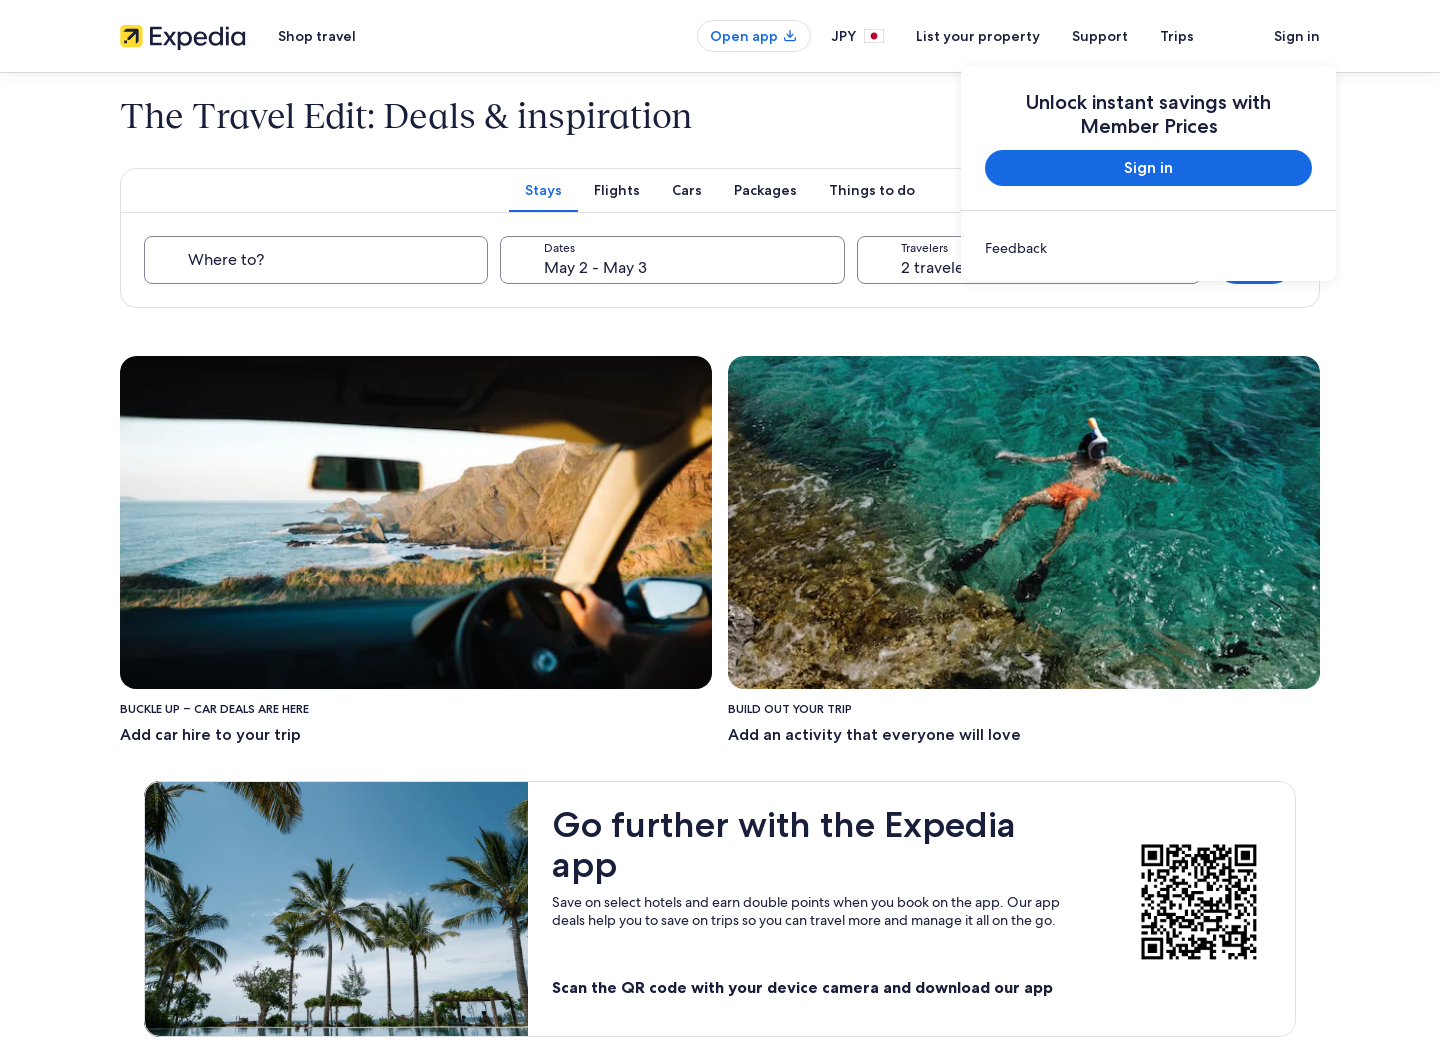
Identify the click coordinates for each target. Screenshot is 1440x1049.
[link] (1148, 248)
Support (1100, 36)
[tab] (543, 190)
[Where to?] (316, 260)
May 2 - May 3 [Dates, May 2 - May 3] (595, 267)
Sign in (1297, 36)
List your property (978, 36)
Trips (1177, 36)
